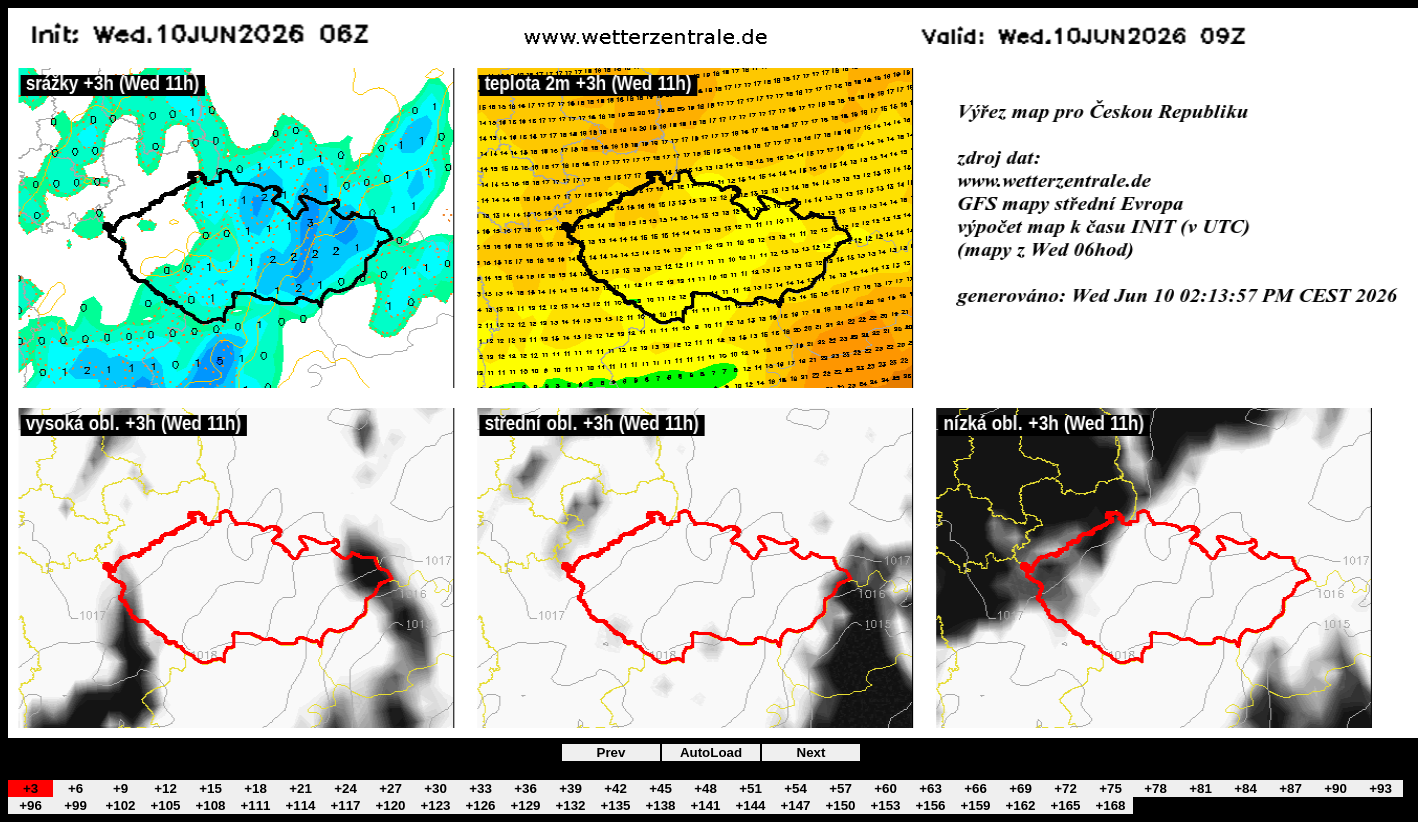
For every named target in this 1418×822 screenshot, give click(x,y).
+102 (120, 805)
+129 (525, 805)
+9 (120, 788)
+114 (300, 805)
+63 (930, 788)
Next (811, 752)
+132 (570, 805)
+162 (1020, 805)
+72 (1065, 788)
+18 (255, 788)
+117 (345, 805)
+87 (1290, 788)
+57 (840, 788)
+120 (390, 805)
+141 (705, 805)
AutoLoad (711, 752)
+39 (570, 788)
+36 (525, 788)
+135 (615, 805)
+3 (30, 788)
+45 (660, 788)
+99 (75, 805)
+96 (30, 805)
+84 (1245, 788)
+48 (705, 788)
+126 (480, 805)
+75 (1110, 788)
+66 (975, 788)
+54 (795, 788)
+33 (480, 788)
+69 (1020, 788)
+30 (435, 788)
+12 (165, 788)
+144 (750, 805)
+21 (300, 788)
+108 (210, 805)
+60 (885, 788)
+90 (1335, 788)
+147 (795, 805)
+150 (840, 805)
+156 (930, 805)
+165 (1065, 805)
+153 (885, 805)
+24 (345, 788)
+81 (1200, 788)
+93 (1380, 788)
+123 (435, 805)
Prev (611, 752)
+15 (210, 788)
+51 (750, 788)
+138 (660, 805)
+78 (1155, 788)
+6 (75, 788)
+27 (390, 788)
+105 (165, 805)
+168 (1110, 805)
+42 (615, 788)
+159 (975, 805)
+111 (255, 805)
